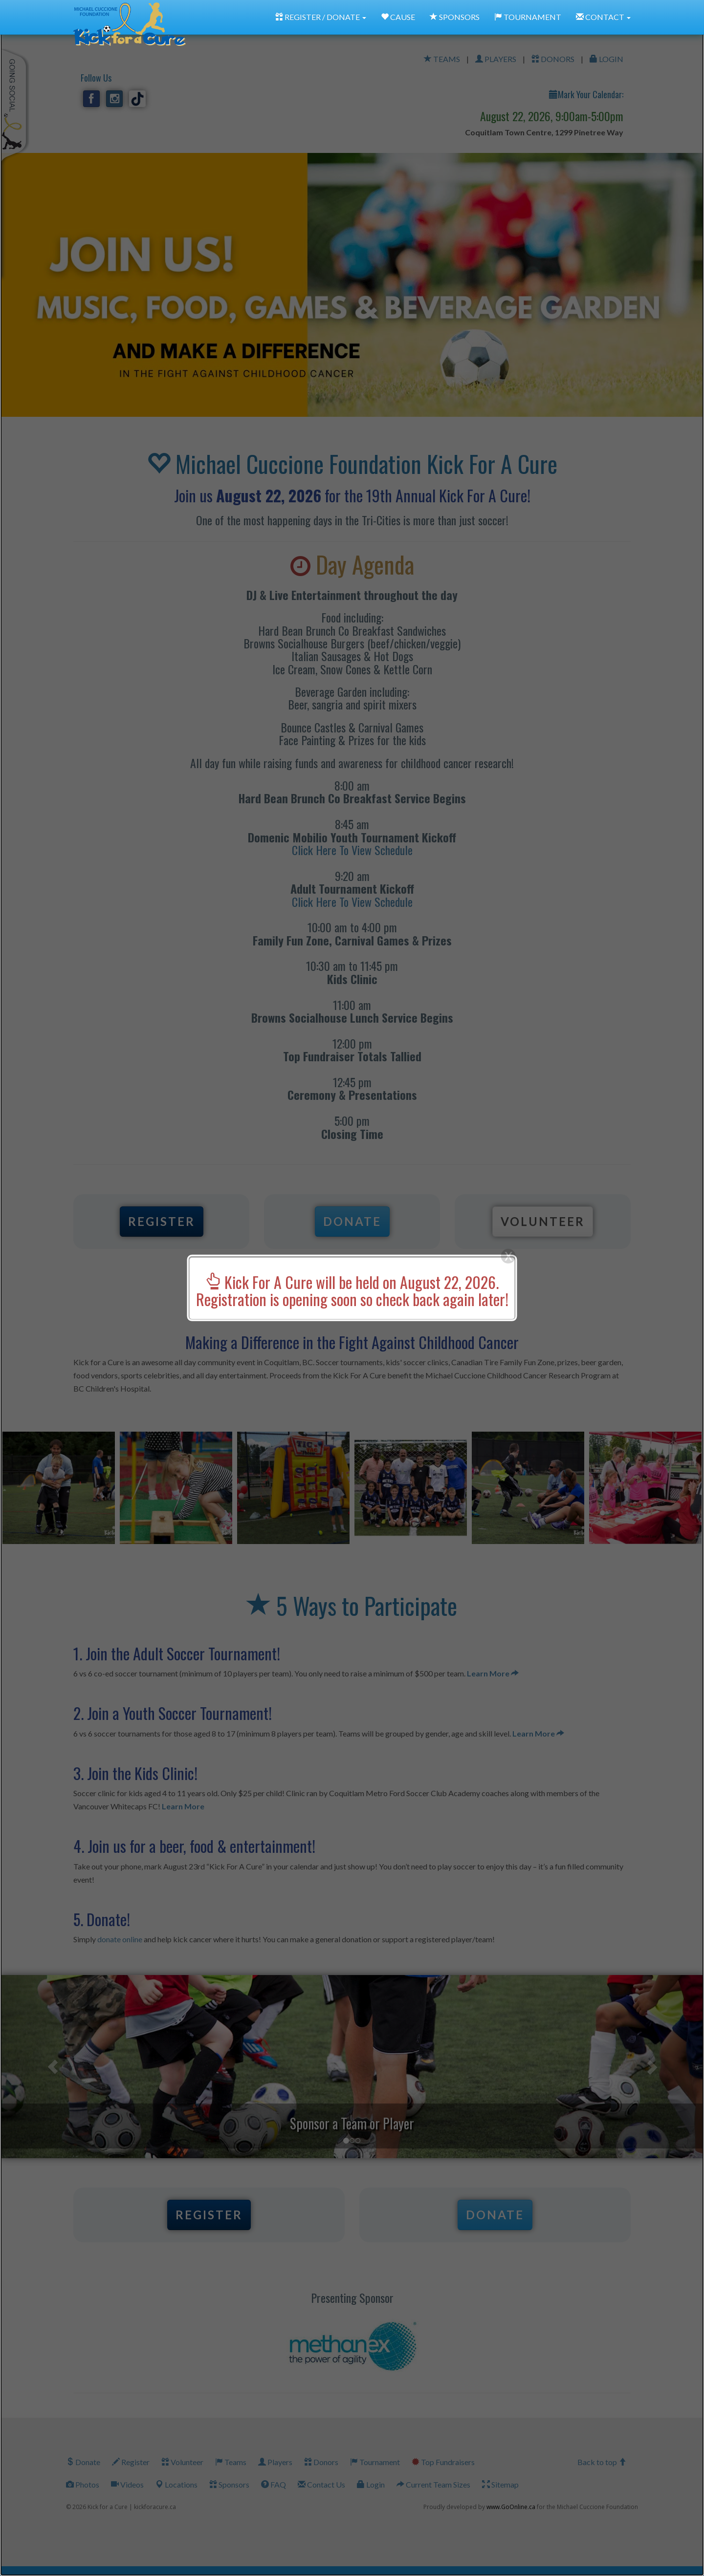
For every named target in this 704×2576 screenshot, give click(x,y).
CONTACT (603, 16)
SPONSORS (455, 16)
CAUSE (398, 16)
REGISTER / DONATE (320, 16)
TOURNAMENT (527, 16)
